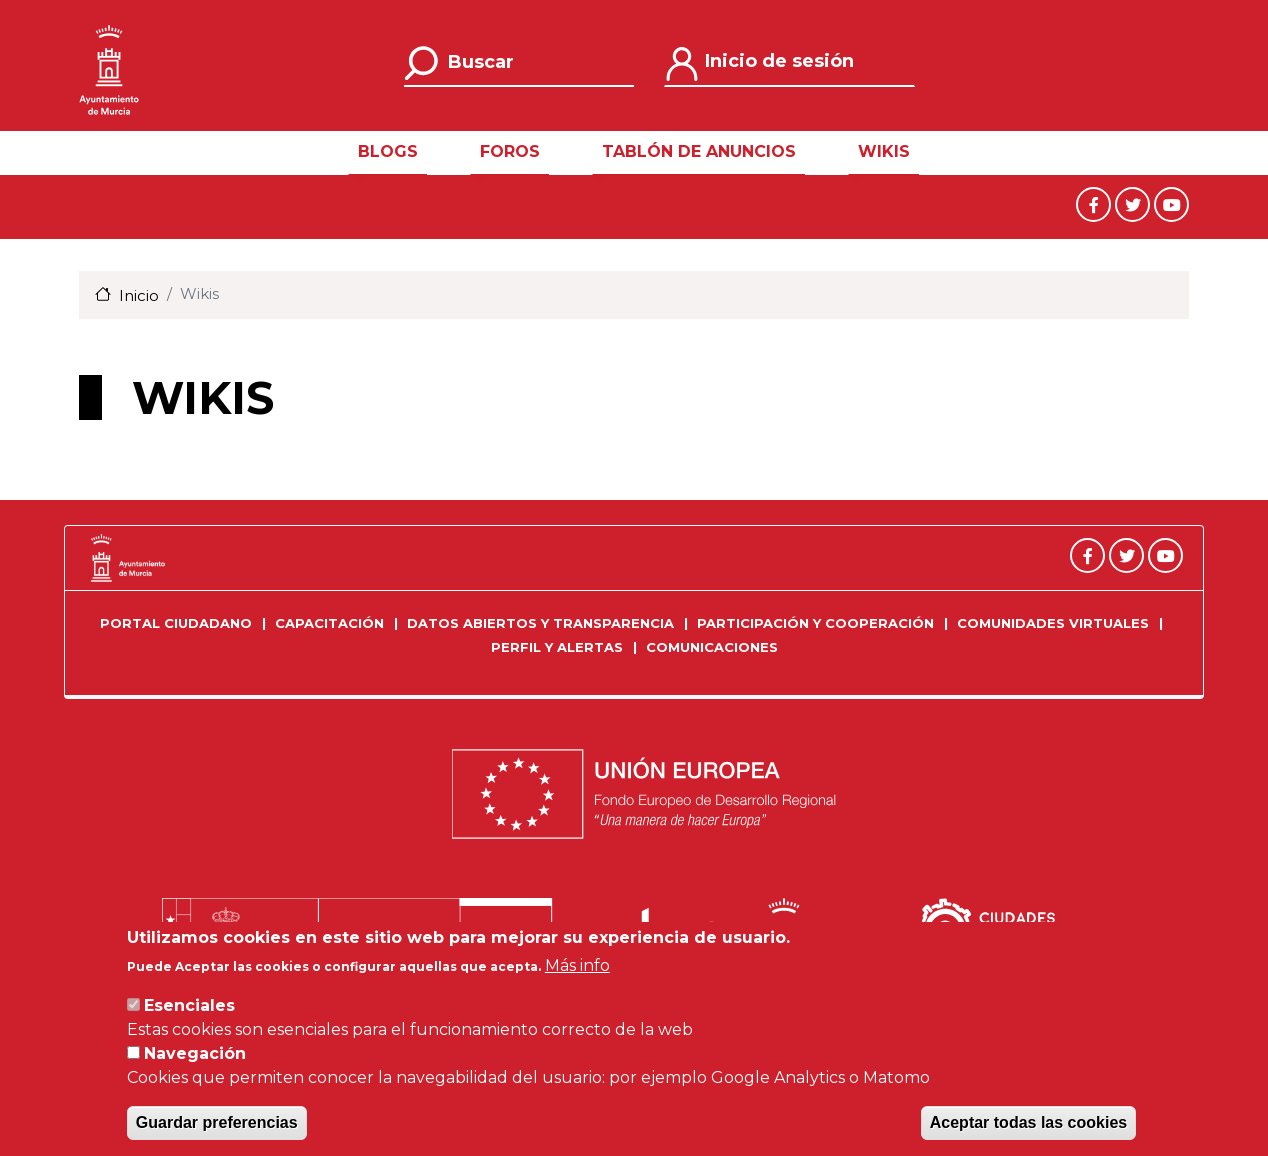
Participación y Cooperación (815, 623)
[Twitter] (1134, 203)
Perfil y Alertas (557, 647)
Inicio (139, 296)
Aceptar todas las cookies (1028, 1126)
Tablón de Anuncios (699, 151)
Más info (577, 969)
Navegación (195, 1057)
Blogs (388, 151)
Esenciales (189, 1009)
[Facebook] (1095, 203)
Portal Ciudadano (176, 623)
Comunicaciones (712, 647)
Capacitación (329, 623)
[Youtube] (1171, 203)
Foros (510, 151)
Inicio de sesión (779, 61)
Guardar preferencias (217, 1126)
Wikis (884, 151)
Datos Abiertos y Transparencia (540, 623)
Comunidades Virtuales (1053, 623)
